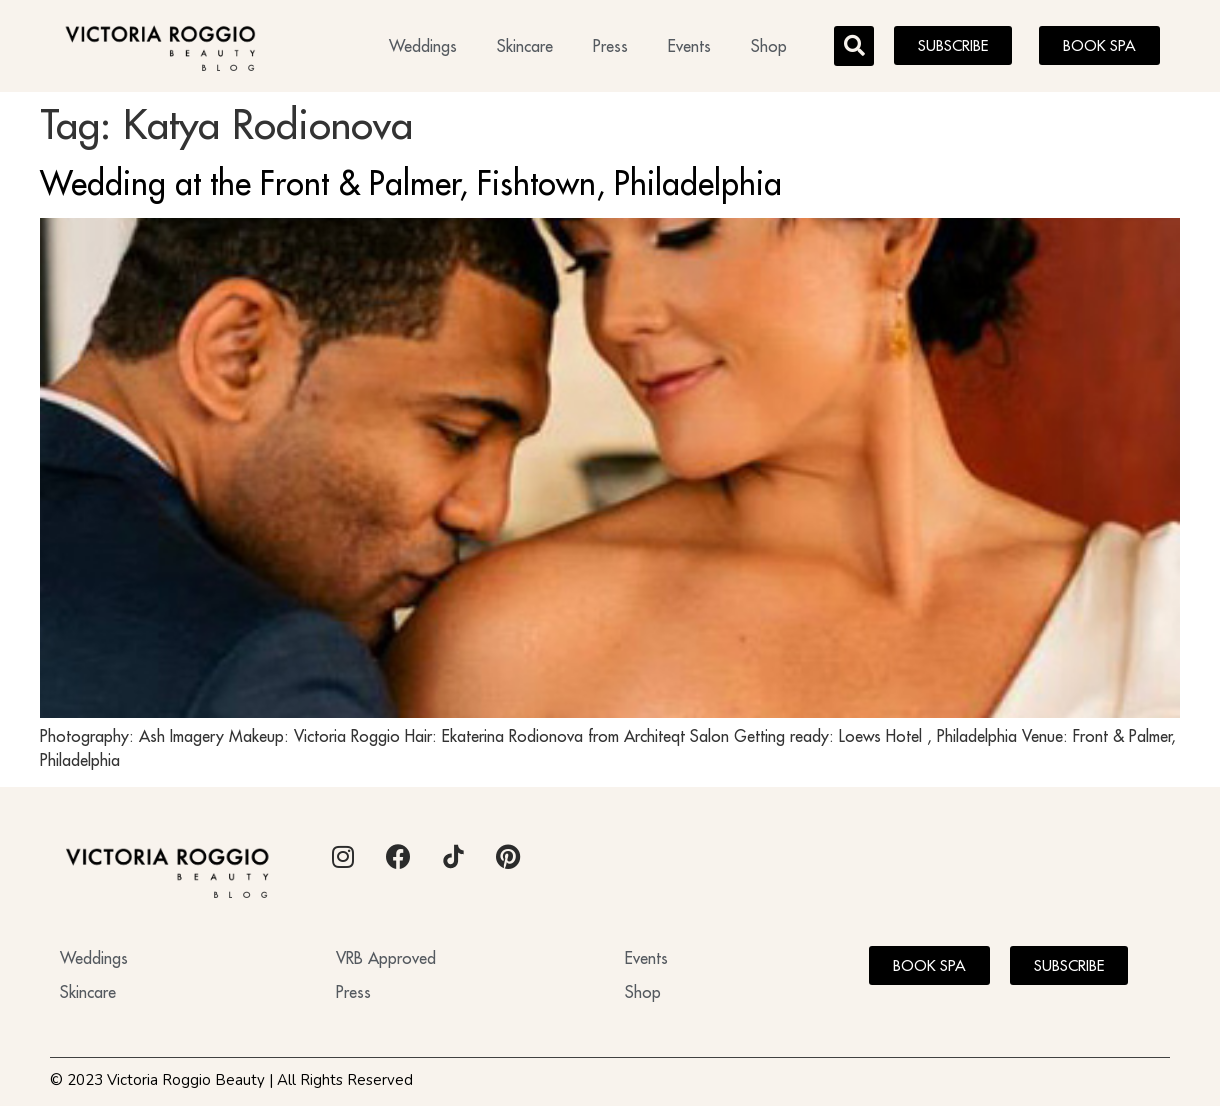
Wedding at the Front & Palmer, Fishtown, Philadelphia (411, 183)
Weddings (423, 46)
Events (689, 46)
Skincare (525, 46)
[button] (854, 46)
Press (610, 46)
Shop (769, 46)
